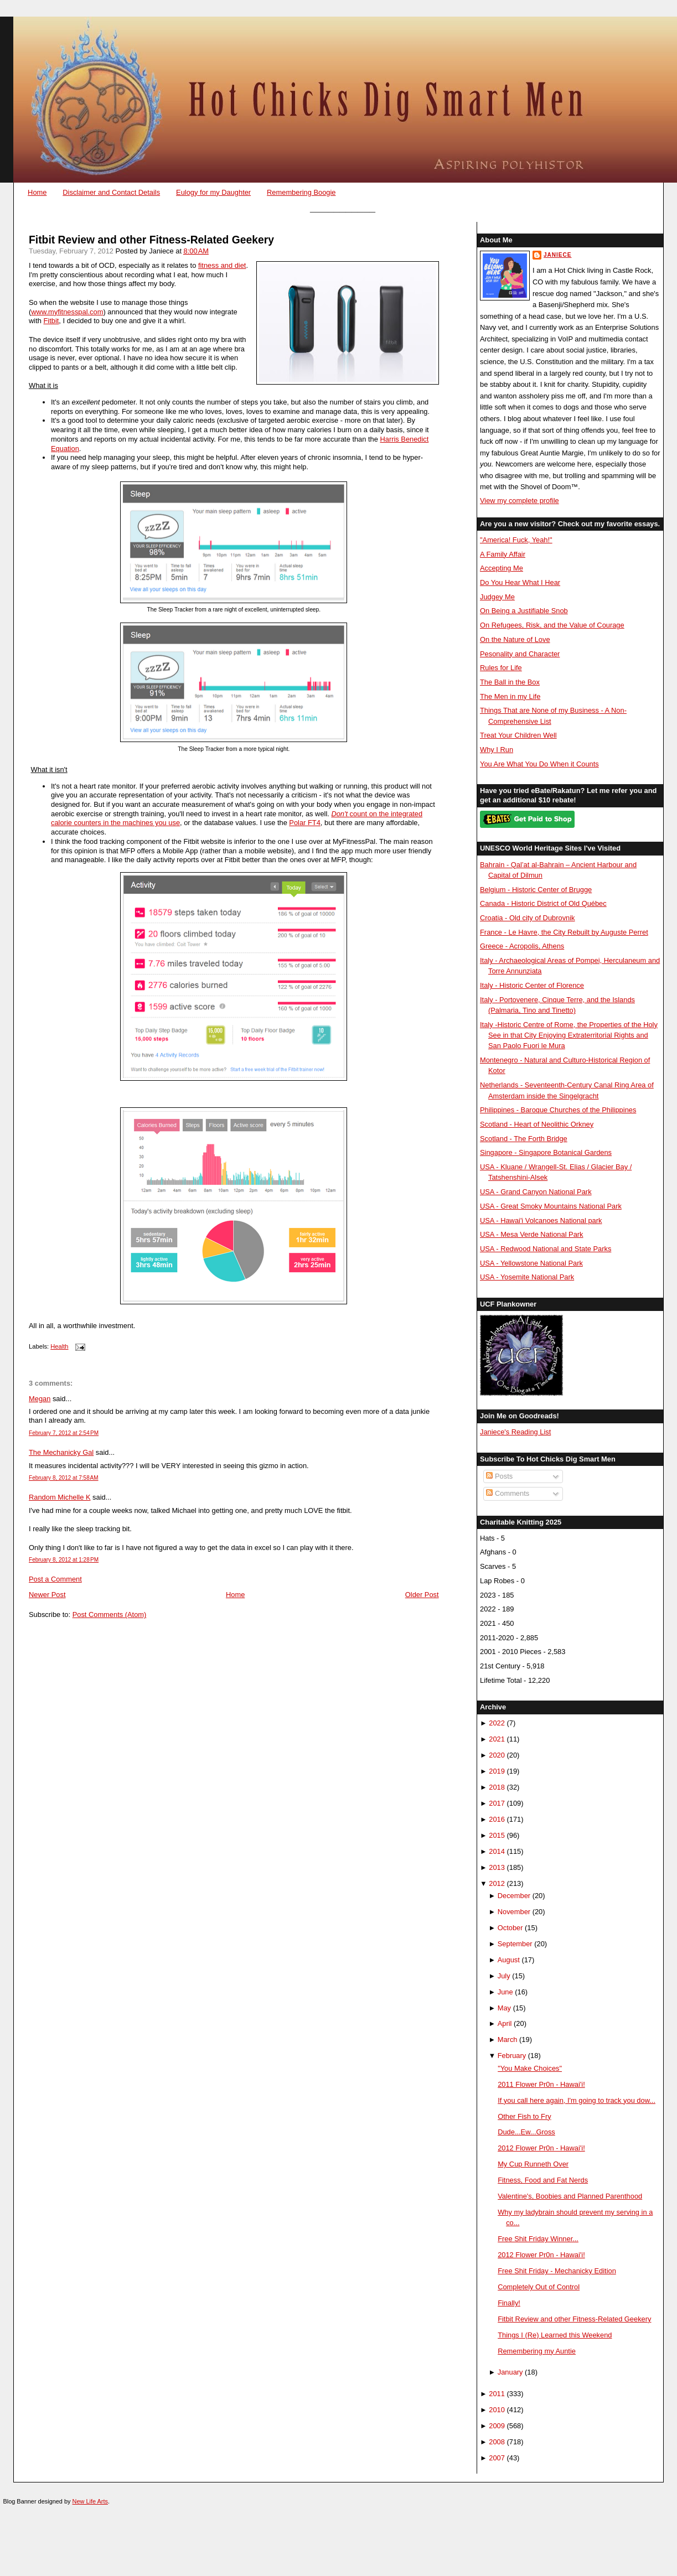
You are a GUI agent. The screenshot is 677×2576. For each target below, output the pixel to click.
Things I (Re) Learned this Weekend (555, 2335)
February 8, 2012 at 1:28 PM (64, 1560)
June (505, 1992)
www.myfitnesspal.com (67, 312)
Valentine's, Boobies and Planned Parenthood (570, 2196)
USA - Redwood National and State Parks (545, 1249)
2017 (497, 1803)
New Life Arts (90, 2501)
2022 (497, 1723)
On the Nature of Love (515, 639)
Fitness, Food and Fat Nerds (543, 2180)
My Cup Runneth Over (533, 2164)
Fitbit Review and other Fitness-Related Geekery (151, 240)
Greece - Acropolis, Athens (522, 946)
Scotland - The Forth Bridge (523, 1138)
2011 (497, 2394)
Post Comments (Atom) (110, 1614)
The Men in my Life (510, 696)
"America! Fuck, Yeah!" (516, 540)
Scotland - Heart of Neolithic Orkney (536, 1124)
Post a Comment (55, 1579)
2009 (497, 2426)
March (508, 2039)
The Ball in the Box (510, 682)
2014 (497, 1851)
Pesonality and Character (520, 654)
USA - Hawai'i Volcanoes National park (541, 1220)
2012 (497, 1883)
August (509, 1960)
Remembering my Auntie (537, 2351)
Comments (507, 1493)
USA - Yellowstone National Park (531, 1263)
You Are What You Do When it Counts (539, 764)
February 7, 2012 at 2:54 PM (64, 1433)
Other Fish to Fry (524, 2116)
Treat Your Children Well (518, 735)
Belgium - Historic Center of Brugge (536, 889)
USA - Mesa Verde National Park (531, 1234)
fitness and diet (222, 265)
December (514, 1895)
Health (59, 1346)
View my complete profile (519, 500)
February (512, 2055)
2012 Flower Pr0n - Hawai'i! (541, 2148)
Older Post (422, 1594)
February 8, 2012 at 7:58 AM (64, 1478)
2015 (497, 1835)
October (510, 1928)
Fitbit (51, 321)
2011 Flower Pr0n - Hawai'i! (541, 2084)
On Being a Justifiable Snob (524, 611)
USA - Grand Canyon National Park (536, 1192)
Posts (499, 1476)
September (515, 1944)
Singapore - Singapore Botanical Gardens (546, 1152)
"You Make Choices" (530, 2068)
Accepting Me (501, 568)
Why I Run (496, 749)
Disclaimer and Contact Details (111, 192)
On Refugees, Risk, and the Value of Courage (552, 625)
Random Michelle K (60, 1497)
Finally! (509, 2303)
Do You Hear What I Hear (520, 582)
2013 (497, 1867)
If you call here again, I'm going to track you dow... (576, 2100)
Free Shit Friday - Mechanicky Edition (557, 2271)
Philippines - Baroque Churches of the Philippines (558, 1110)
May (504, 2008)
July (504, 1976)
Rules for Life (501, 668)
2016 (497, 1819)
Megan (39, 1399)
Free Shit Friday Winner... (538, 2239)
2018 (497, 1787)
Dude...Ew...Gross (526, 2132)
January (510, 2372)
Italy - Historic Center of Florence (532, 985)
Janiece (557, 255)
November (514, 1912)
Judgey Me (497, 597)
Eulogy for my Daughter (213, 192)
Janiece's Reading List (515, 1432)
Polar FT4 (304, 822)
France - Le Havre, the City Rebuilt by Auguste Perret (564, 932)
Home (37, 192)
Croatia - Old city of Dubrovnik (527, 918)
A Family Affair (502, 554)
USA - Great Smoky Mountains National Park (551, 1206)
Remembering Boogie (301, 192)
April (505, 2023)
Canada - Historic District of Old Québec (543, 903)
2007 (497, 2458)
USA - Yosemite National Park (527, 1277)
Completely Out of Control (539, 2287)
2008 (497, 2442)
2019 (497, 1771)
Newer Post (47, 1594)
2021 (497, 1739)
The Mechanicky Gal (61, 1452)
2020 (497, 1755)
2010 (497, 2410)
